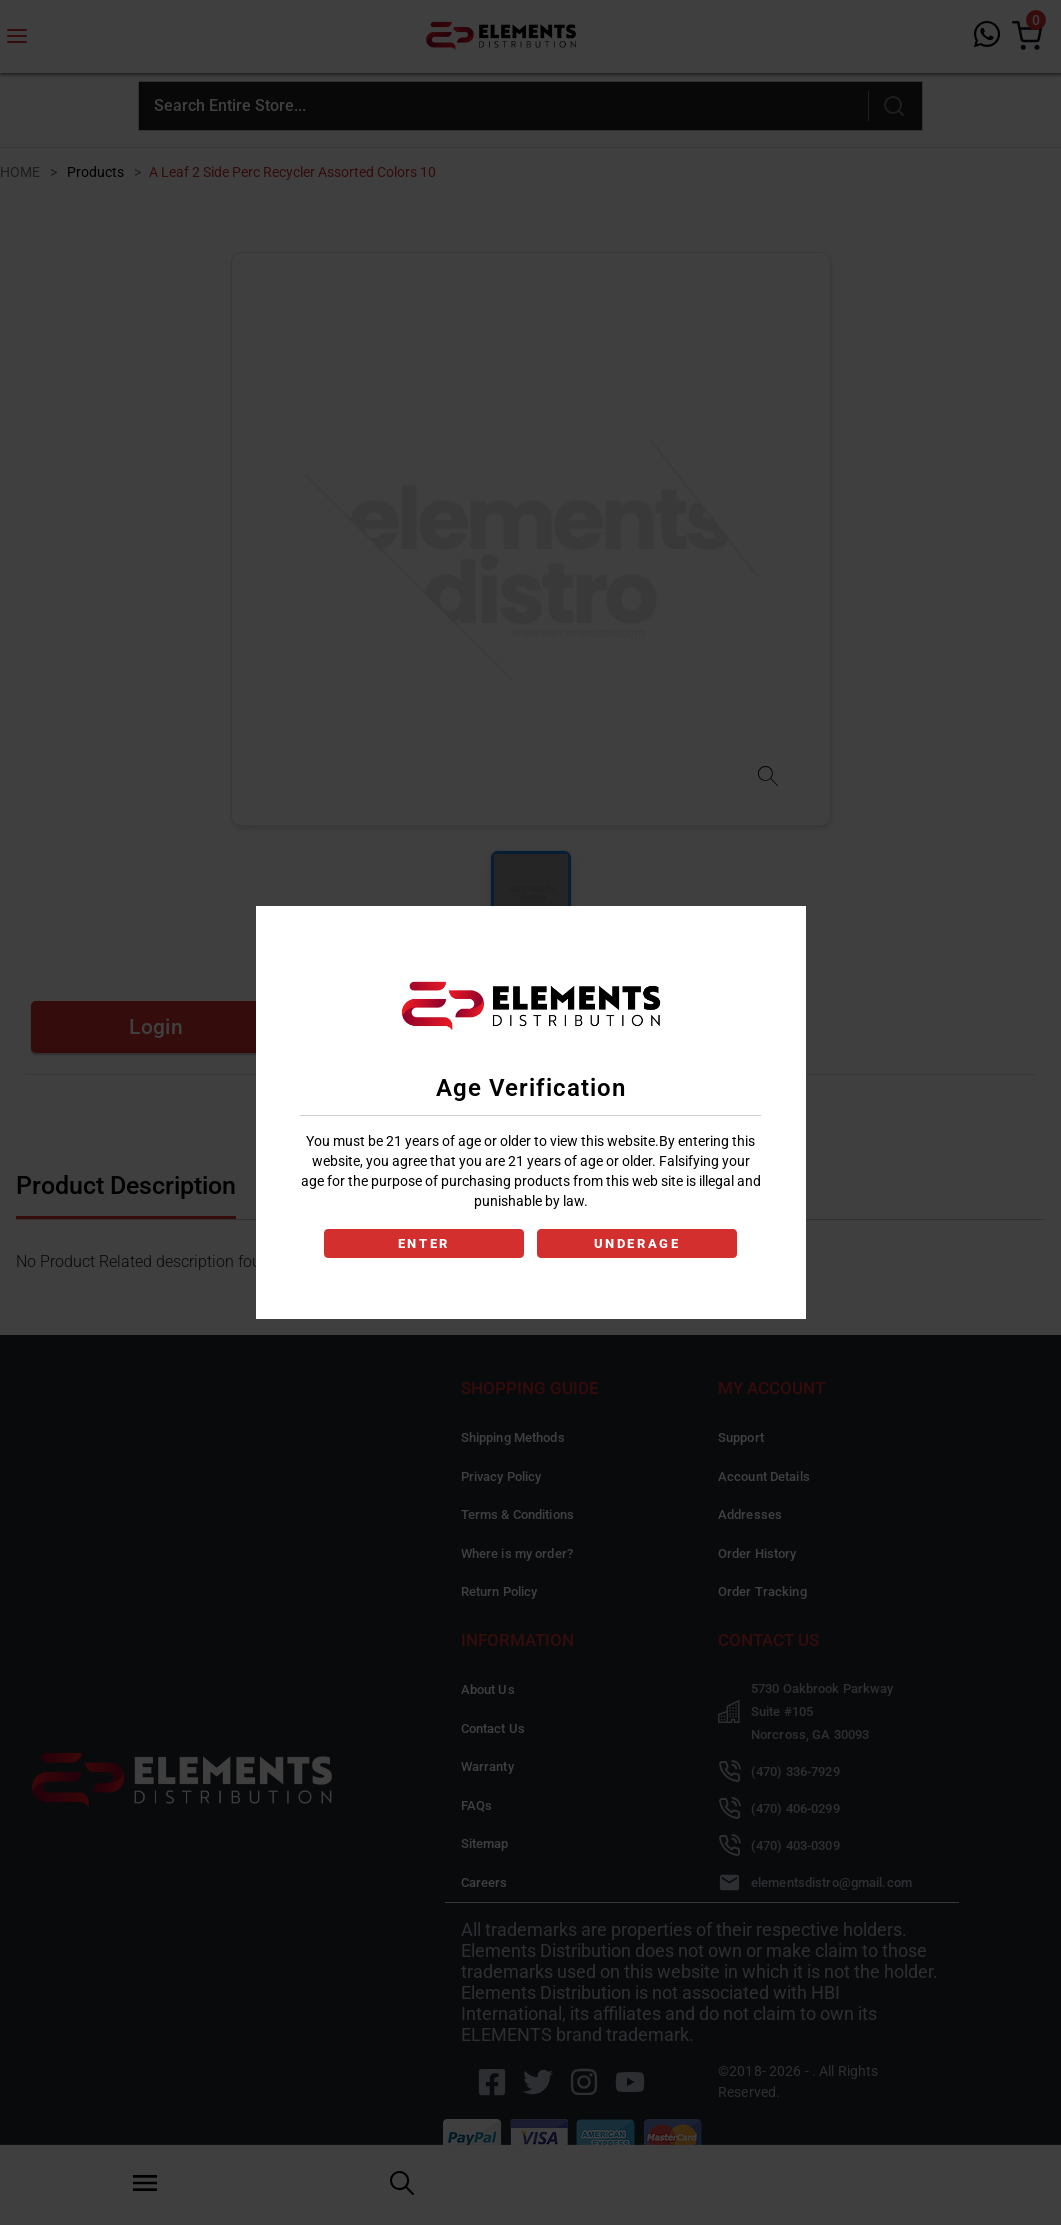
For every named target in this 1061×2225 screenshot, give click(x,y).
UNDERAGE (639, 1243)
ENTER (422, 1243)
